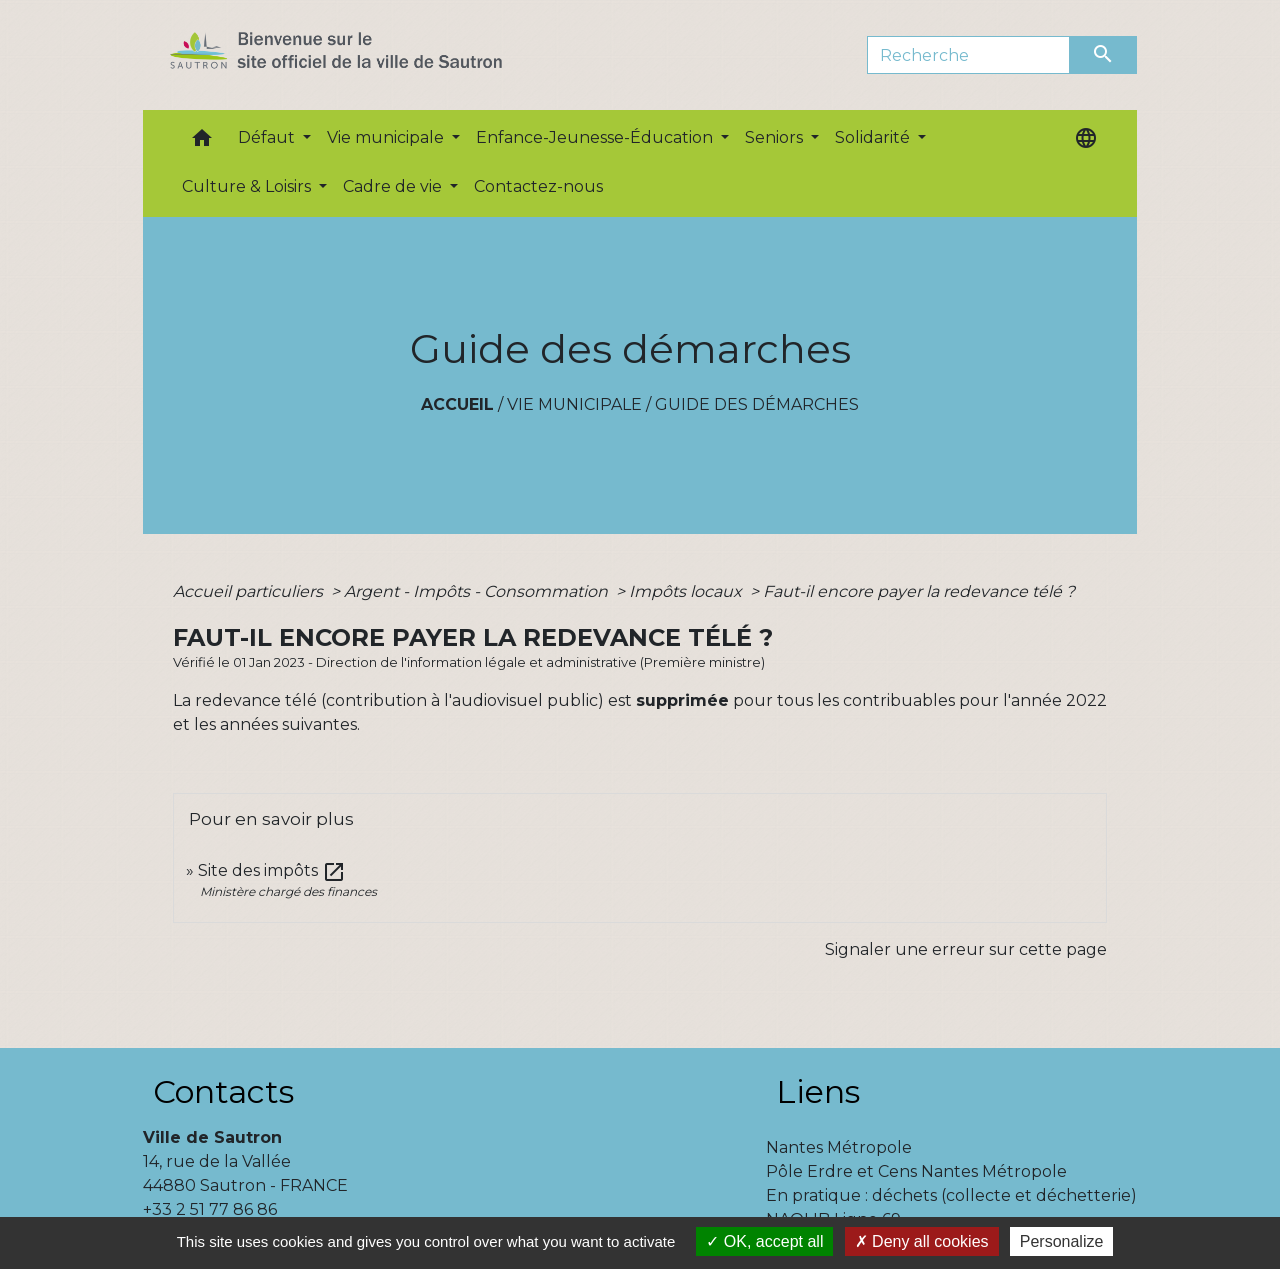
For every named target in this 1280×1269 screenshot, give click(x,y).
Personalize (1062, 1241)
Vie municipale (574, 404)
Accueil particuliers (250, 591)
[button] (202, 142)
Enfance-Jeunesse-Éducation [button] (596, 137)
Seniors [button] (776, 137)
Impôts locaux (687, 591)
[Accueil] (371, 55)
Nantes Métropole (839, 1147)
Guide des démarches (757, 404)
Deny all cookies (922, 1241)
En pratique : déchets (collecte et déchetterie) (951, 1195)
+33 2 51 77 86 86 (210, 1209)
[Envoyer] (1104, 55)
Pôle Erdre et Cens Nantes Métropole (916, 1171)
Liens (818, 1091)
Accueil (457, 404)
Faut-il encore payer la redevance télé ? (919, 591)
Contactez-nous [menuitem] (538, 186)
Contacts (223, 1091)
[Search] (968, 55)
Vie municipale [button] (387, 137)
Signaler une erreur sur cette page (966, 949)
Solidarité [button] (874, 137)
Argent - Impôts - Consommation (478, 591)
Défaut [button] (268, 137)
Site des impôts (272, 870)
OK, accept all (764, 1241)
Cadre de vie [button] (394, 186)
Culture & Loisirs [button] (248, 186)
